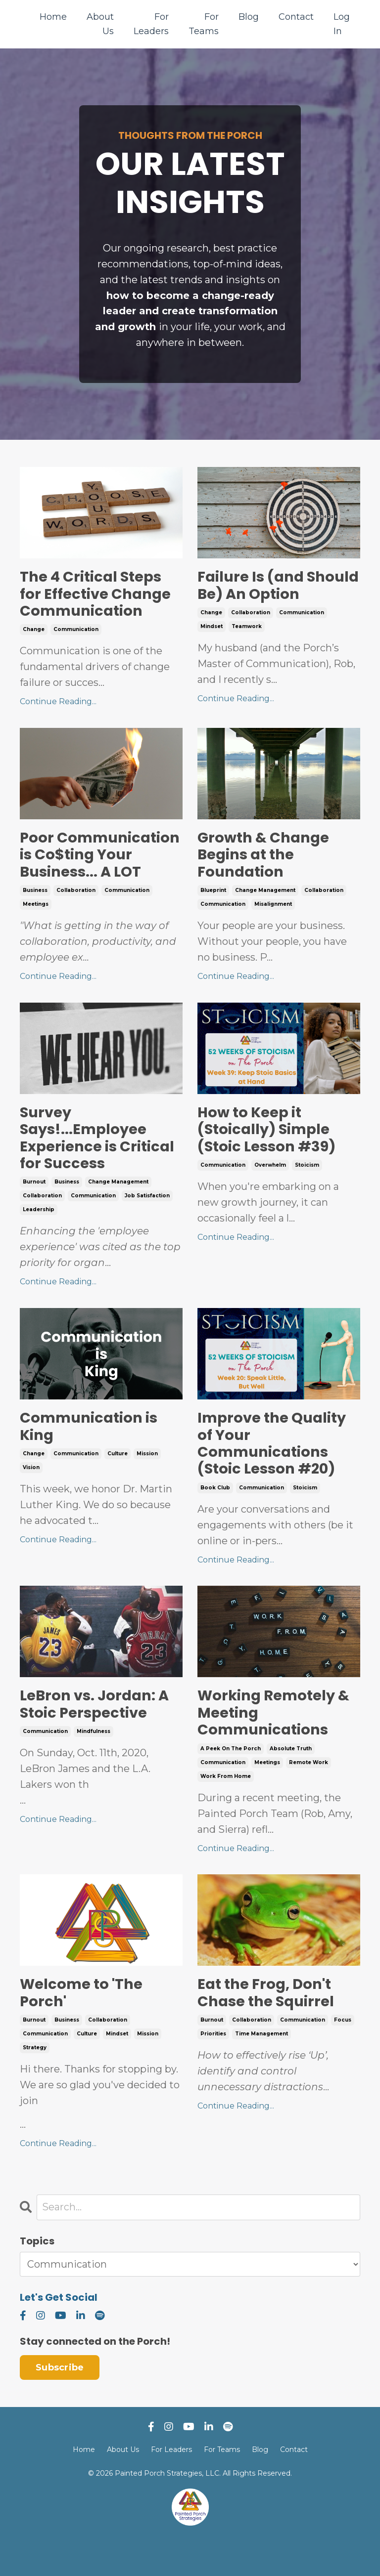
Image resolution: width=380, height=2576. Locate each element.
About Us (100, 24)
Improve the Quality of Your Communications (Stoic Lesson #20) (274, 1472)
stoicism (307, 1191)
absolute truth (291, 1781)
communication (75, 633)
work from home (225, 1809)
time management (261, 2068)
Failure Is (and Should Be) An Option (278, 587)
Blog (248, 16)
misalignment (273, 910)
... (101, 2130)
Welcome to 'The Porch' (82, 2026)
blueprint (213, 896)
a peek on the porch (230, 1781)
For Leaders (151, 24)
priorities (213, 2068)
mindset (211, 629)
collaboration (250, 615)
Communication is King (91, 1454)
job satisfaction (147, 1223)
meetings (35, 928)
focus (342, 2054)
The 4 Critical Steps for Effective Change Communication (98, 596)
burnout (34, 1209)
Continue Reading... (58, 705)
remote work (308, 1795)
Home (53, 16)
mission (147, 1482)
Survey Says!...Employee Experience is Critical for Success (99, 1163)
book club (215, 1518)
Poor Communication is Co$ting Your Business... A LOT (91, 868)
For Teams (204, 24)
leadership (38, 1237)
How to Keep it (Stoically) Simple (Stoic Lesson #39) (269, 1155)
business (35, 914)
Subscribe (60, 2402)
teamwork (247, 629)
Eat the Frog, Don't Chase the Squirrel (267, 2026)
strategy (35, 2082)
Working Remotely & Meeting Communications (276, 1744)
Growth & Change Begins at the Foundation (265, 860)
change (34, 633)
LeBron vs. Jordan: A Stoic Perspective (97, 1735)
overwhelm (270, 1191)
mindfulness (93, 1763)
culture (117, 1482)
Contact (296, 16)
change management (265, 896)
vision (31, 1496)
